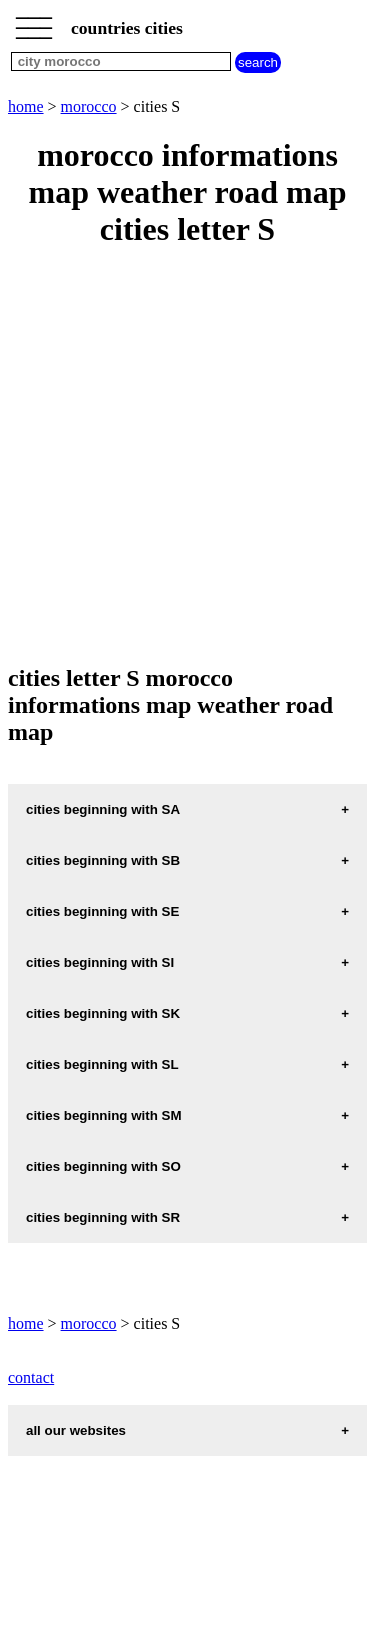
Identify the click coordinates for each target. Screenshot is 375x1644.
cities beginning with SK (103, 1013)
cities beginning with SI (100, 962)
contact (31, 1377)
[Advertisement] (187, 457)
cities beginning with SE (102, 911)
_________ (34, 22)
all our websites (76, 1430)
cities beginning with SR (103, 1217)
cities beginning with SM (104, 1115)
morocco (89, 106)
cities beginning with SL (102, 1064)
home (26, 106)
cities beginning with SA (103, 809)
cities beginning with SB (103, 860)
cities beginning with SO (103, 1166)
